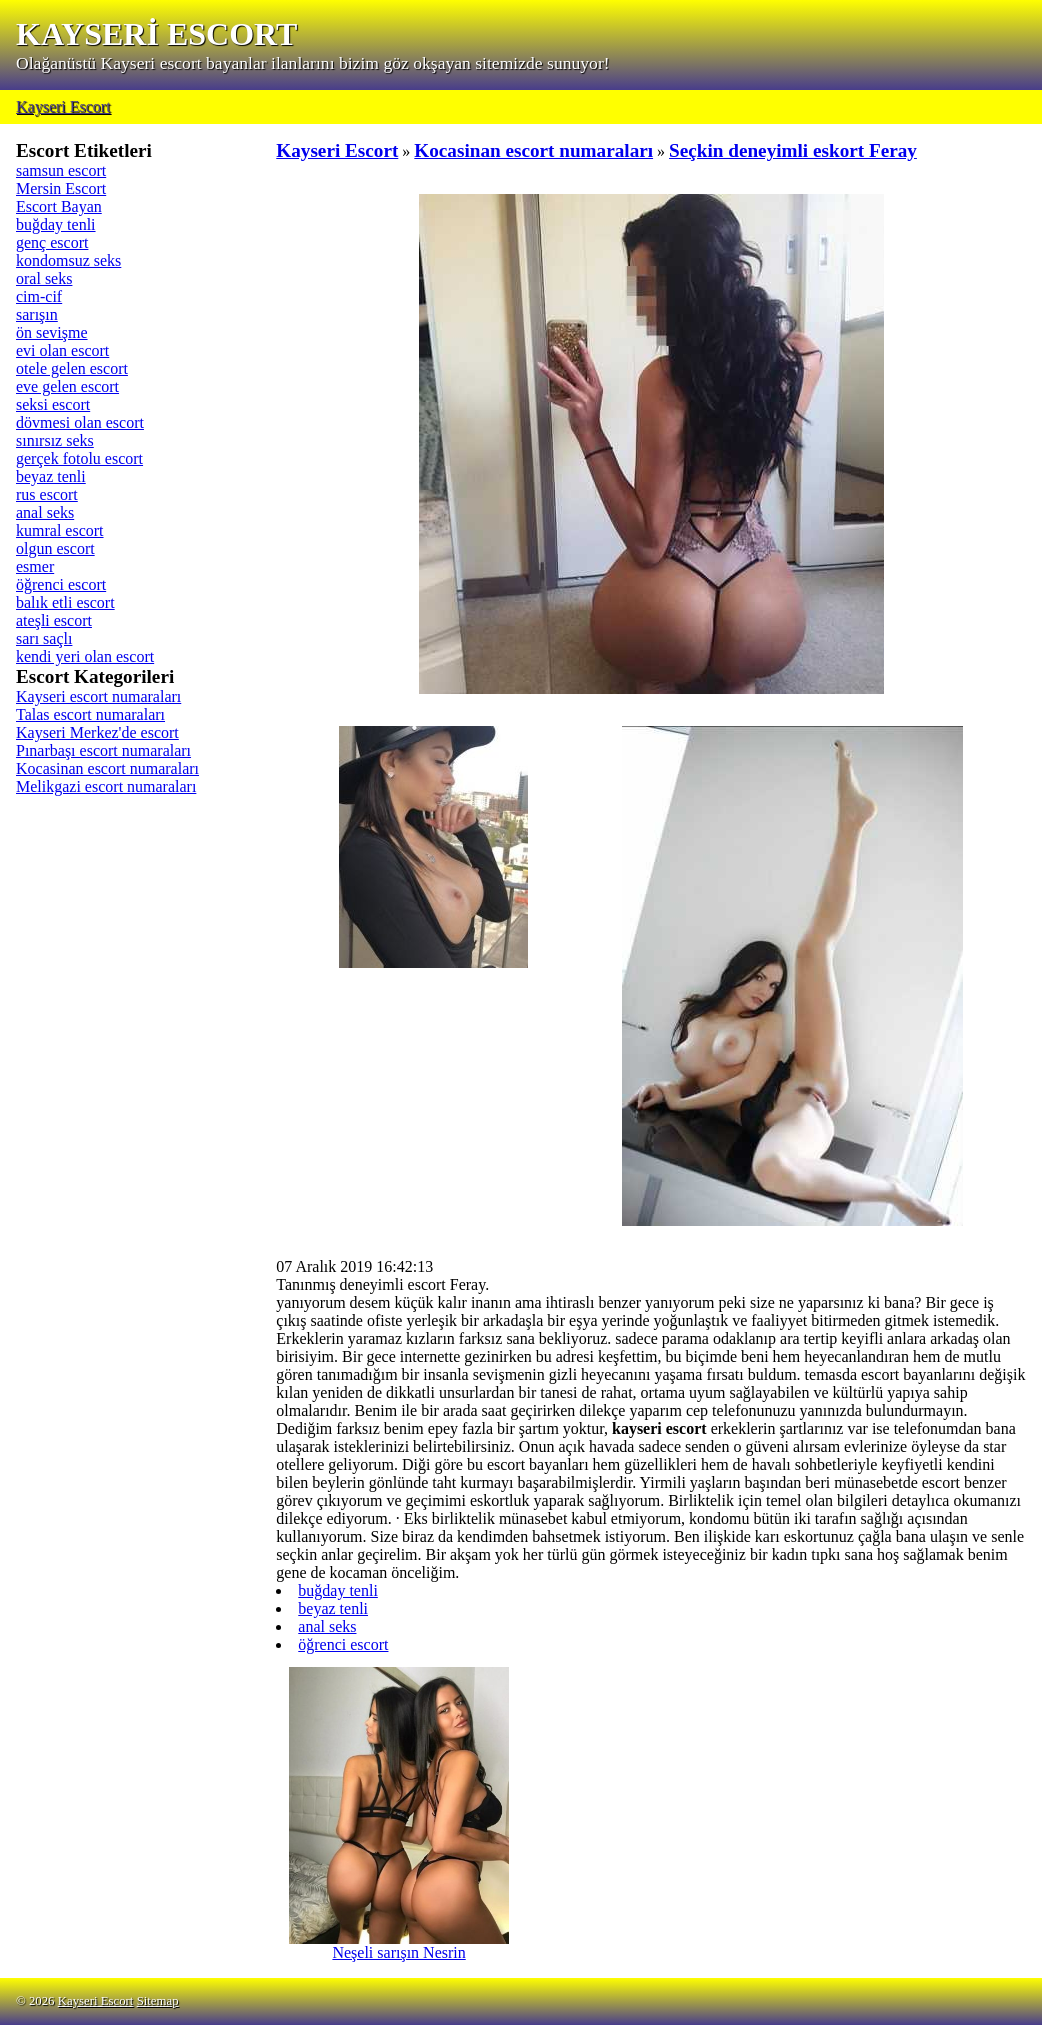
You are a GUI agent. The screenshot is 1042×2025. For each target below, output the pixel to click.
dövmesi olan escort (80, 422)
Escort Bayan (59, 206)
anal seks (45, 512)
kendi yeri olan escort (85, 656)
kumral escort (60, 530)
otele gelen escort (72, 368)
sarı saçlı (44, 638)
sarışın (37, 314)
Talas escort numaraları (90, 714)
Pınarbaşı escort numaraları (103, 750)
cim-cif (39, 296)
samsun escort (61, 170)
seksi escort (53, 404)
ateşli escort (54, 620)
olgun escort (55, 548)
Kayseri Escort (63, 106)
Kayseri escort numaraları (98, 696)
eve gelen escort (67, 386)
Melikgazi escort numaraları (106, 786)
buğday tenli (56, 224)
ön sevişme (52, 332)
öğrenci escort (61, 584)
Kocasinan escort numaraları (107, 768)
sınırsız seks (55, 440)
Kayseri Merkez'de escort (97, 732)
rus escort (47, 494)
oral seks (44, 278)
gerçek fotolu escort (79, 458)
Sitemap (158, 2001)
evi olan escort (62, 350)
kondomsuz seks (68, 260)
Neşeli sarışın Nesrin (399, 1945)
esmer (35, 566)
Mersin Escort (61, 188)
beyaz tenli (51, 476)
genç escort (52, 242)
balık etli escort (65, 602)
